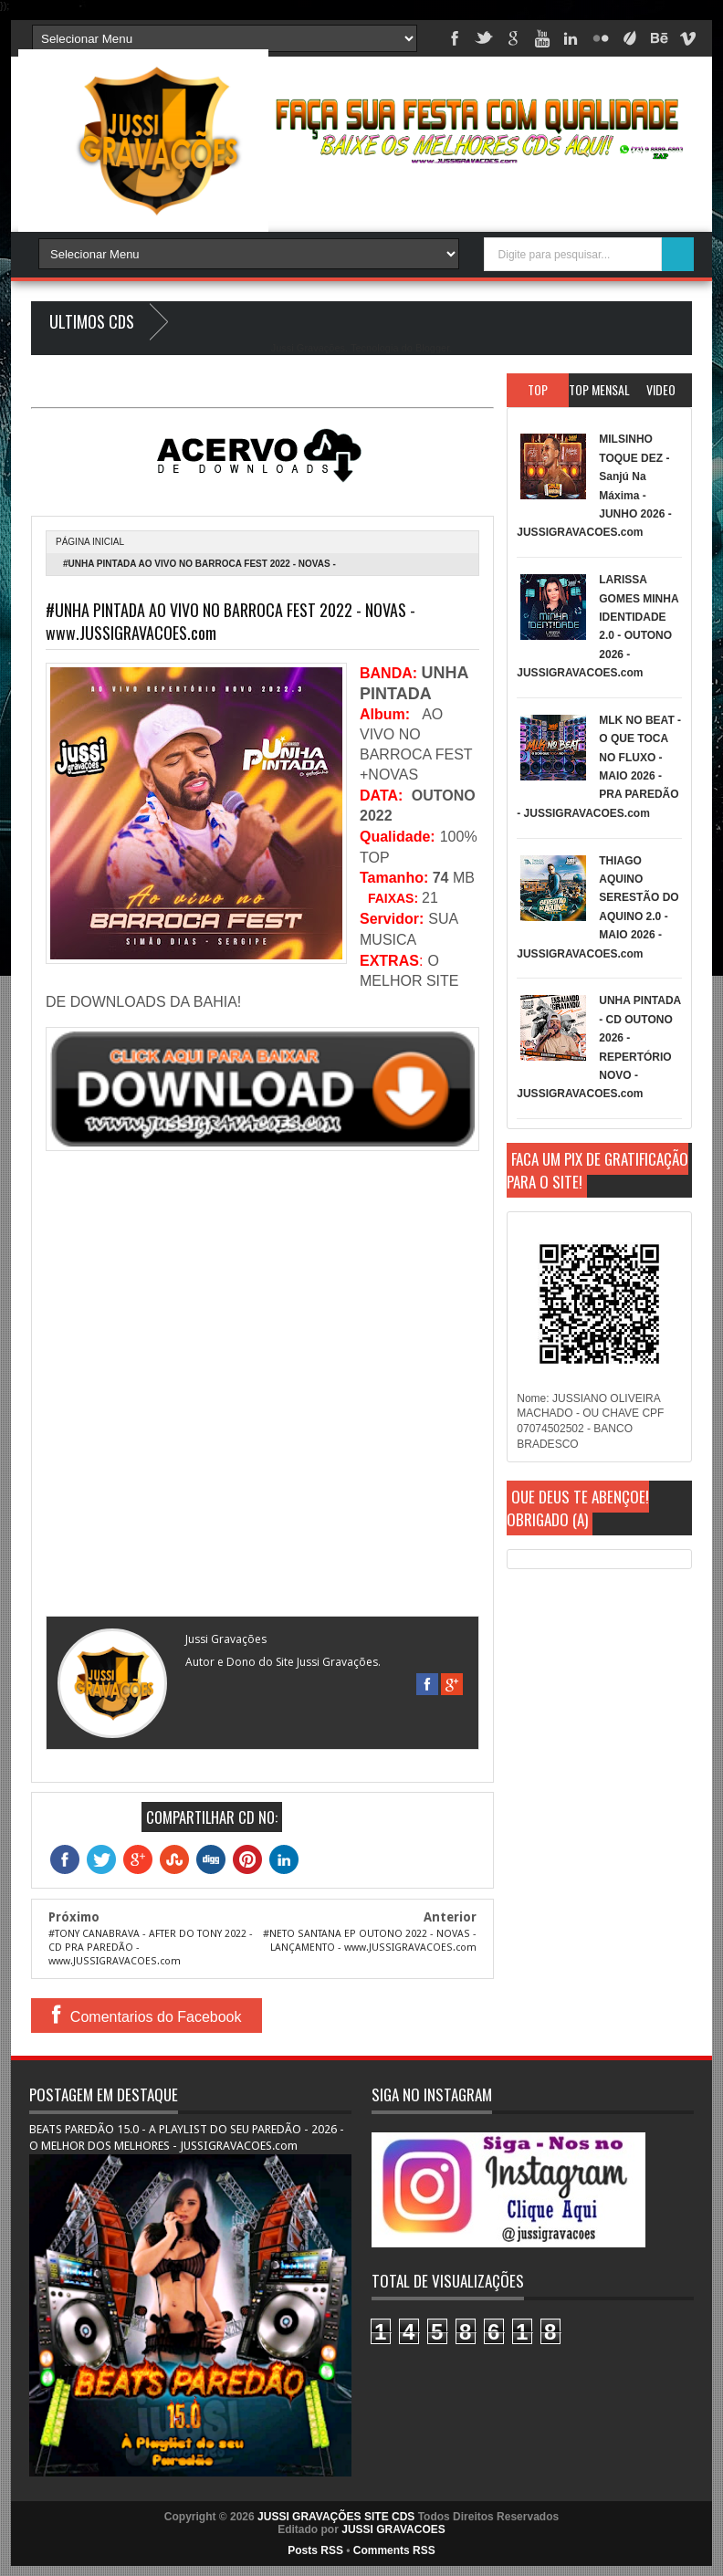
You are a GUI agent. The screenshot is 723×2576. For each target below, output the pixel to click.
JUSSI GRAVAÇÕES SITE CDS (335, 2516)
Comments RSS (394, 2550)
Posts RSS (315, 2550)
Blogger (432, 347)
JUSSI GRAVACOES (393, 2529)
